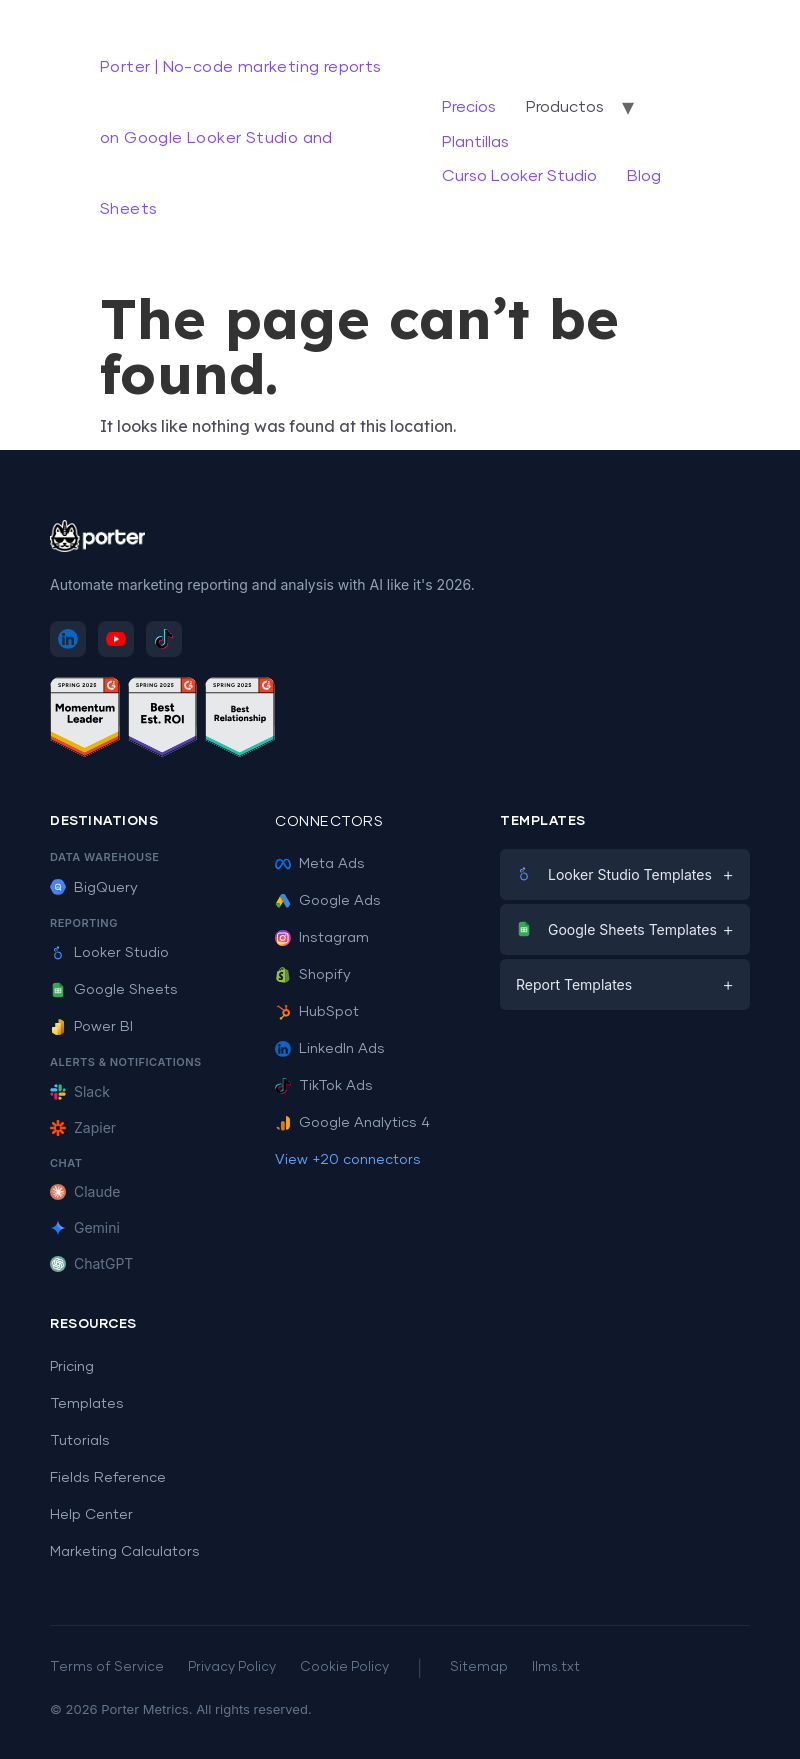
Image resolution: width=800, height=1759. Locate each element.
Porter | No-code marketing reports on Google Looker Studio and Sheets (241, 138)
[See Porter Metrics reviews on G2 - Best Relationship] (240, 720)
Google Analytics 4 (352, 1123)
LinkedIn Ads (330, 1049)
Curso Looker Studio (519, 176)
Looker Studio (109, 953)
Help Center (91, 1515)
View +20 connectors (348, 1160)
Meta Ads (320, 864)
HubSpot (317, 1012)
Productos (565, 107)
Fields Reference (108, 1478)
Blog (644, 176)
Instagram (322, 938)
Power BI (91, 1027)
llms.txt (556, 1667)
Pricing (72, 1367)
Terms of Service (107, 1667)
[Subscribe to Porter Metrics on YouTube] (116, 639)
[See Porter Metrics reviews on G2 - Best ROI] (163, 720)
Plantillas (475, 142)
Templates (87, 1404)
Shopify (313, 975)
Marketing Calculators (125, 1552)
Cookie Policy (344, 1667)
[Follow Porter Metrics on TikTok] (164, 639)
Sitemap (479, 1667)
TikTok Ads (324, 1086)
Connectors (329, 822)
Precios (469, 107)
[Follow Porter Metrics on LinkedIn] (68, 639)
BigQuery (94, 888)
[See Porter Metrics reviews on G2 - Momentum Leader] (85, 720)
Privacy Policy (232, 1667)
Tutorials (80, 1441)
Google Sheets (114, 990)
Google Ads (328, 901)
